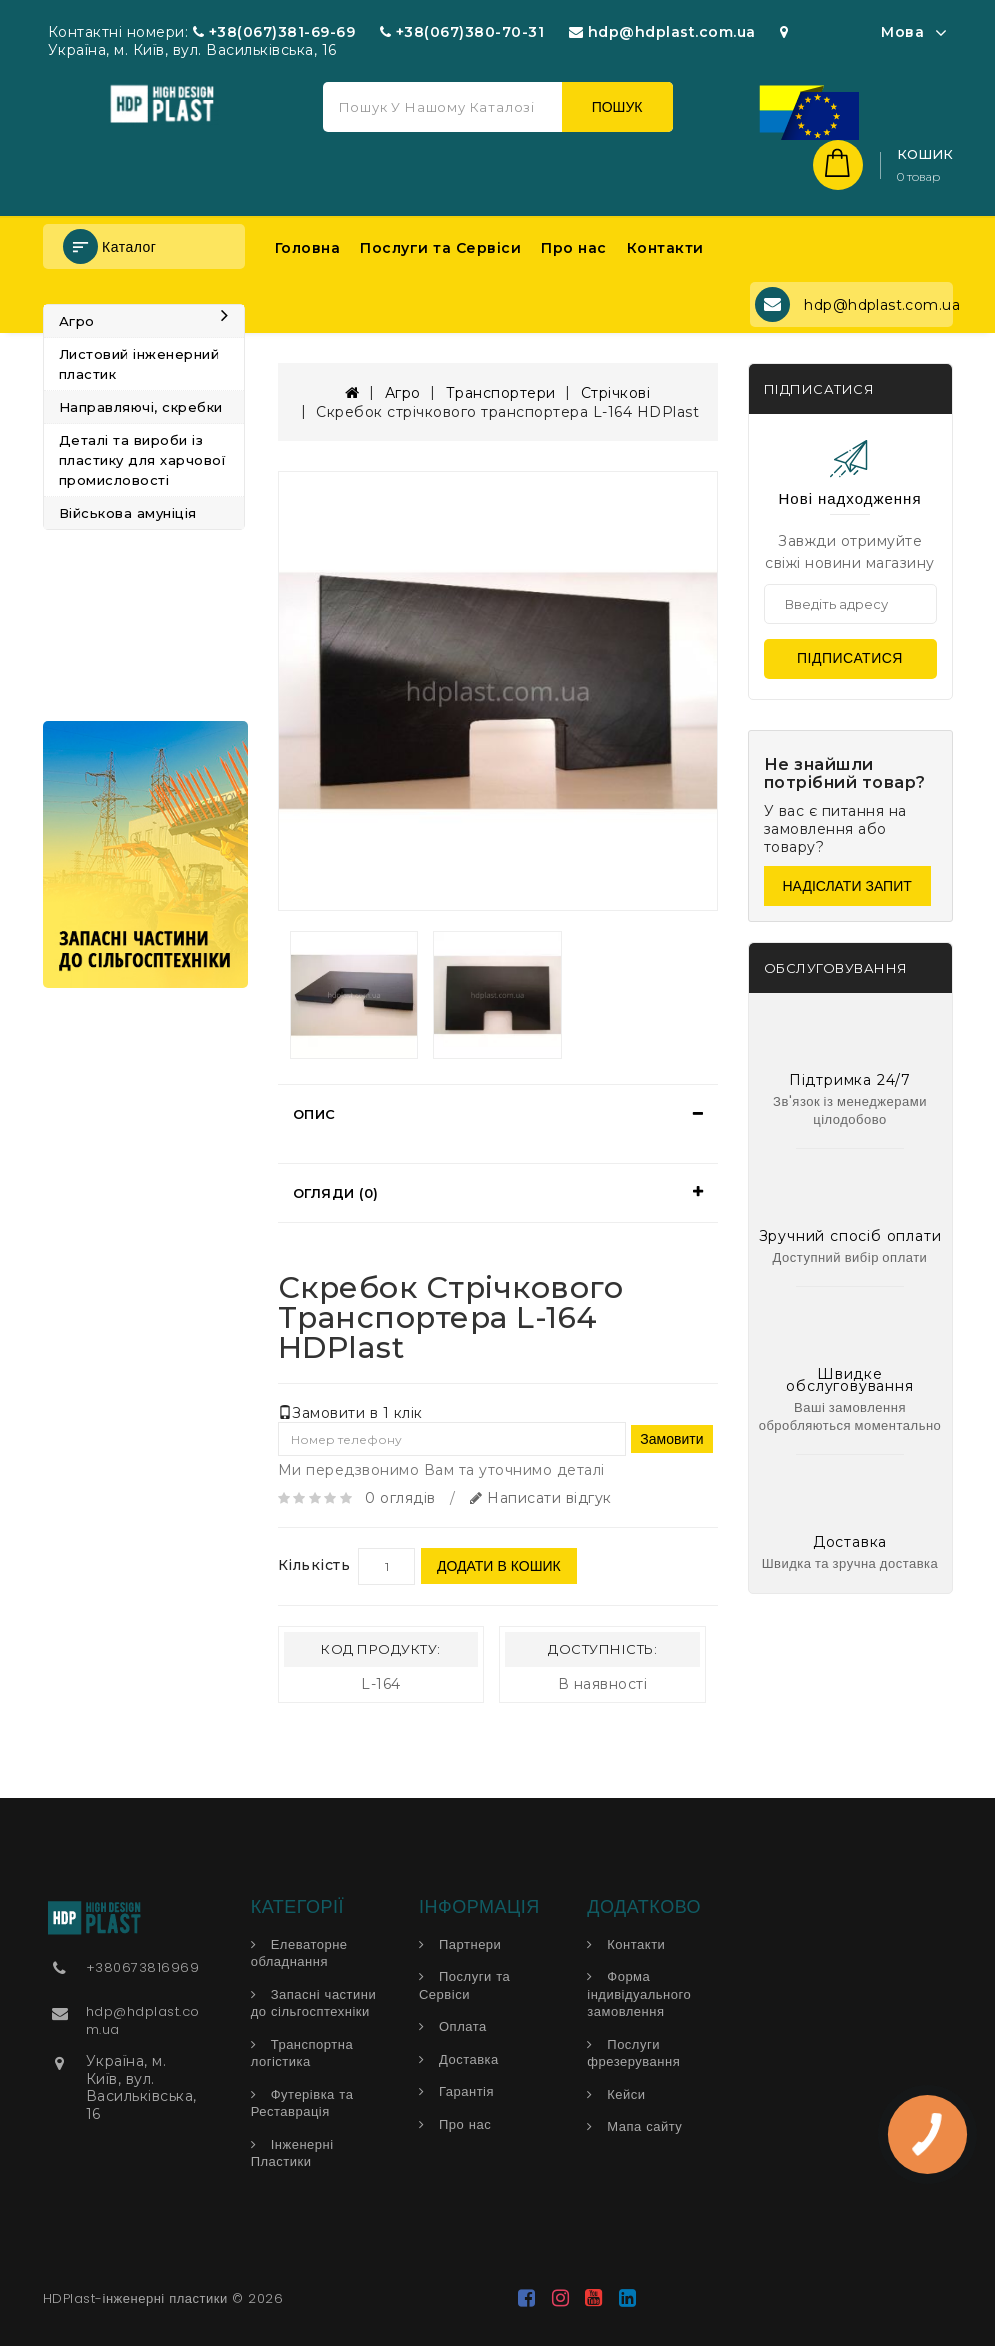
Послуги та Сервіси (440, 248)
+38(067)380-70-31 (470, 32)
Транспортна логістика (302, 2053)
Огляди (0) (336, 1193)
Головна (308, 248)
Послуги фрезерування (633, 2053)
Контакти (665, 248)
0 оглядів (400, 1498)
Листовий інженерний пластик (139, 364)
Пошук (617, 107)
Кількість (314, 1565)
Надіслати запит (847, 886)
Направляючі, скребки (141, 407)
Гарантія (466, 2091)
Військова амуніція (128, 513)
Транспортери (501, 393)
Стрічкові (616, 393)
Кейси (626, 2094)
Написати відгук (541, 1498)
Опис (314, 1114)
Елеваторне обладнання (299, 1953)
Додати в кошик (499, 1566)
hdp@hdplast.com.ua (672, 32)
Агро (144, 320)
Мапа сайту (644, 2126)
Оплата (463, 2026)
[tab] (498, 1114)
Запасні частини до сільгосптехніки (314, 2003)
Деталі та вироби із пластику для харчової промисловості (142, 460)
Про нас (574, 248)
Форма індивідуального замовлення (639, 1994)
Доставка (469, 2059)
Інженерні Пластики (292, 2153)
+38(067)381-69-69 (282, 32)
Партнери (470, 1944)
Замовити (671, 1439)
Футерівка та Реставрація (302, 2103)
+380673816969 (143, 1967)
